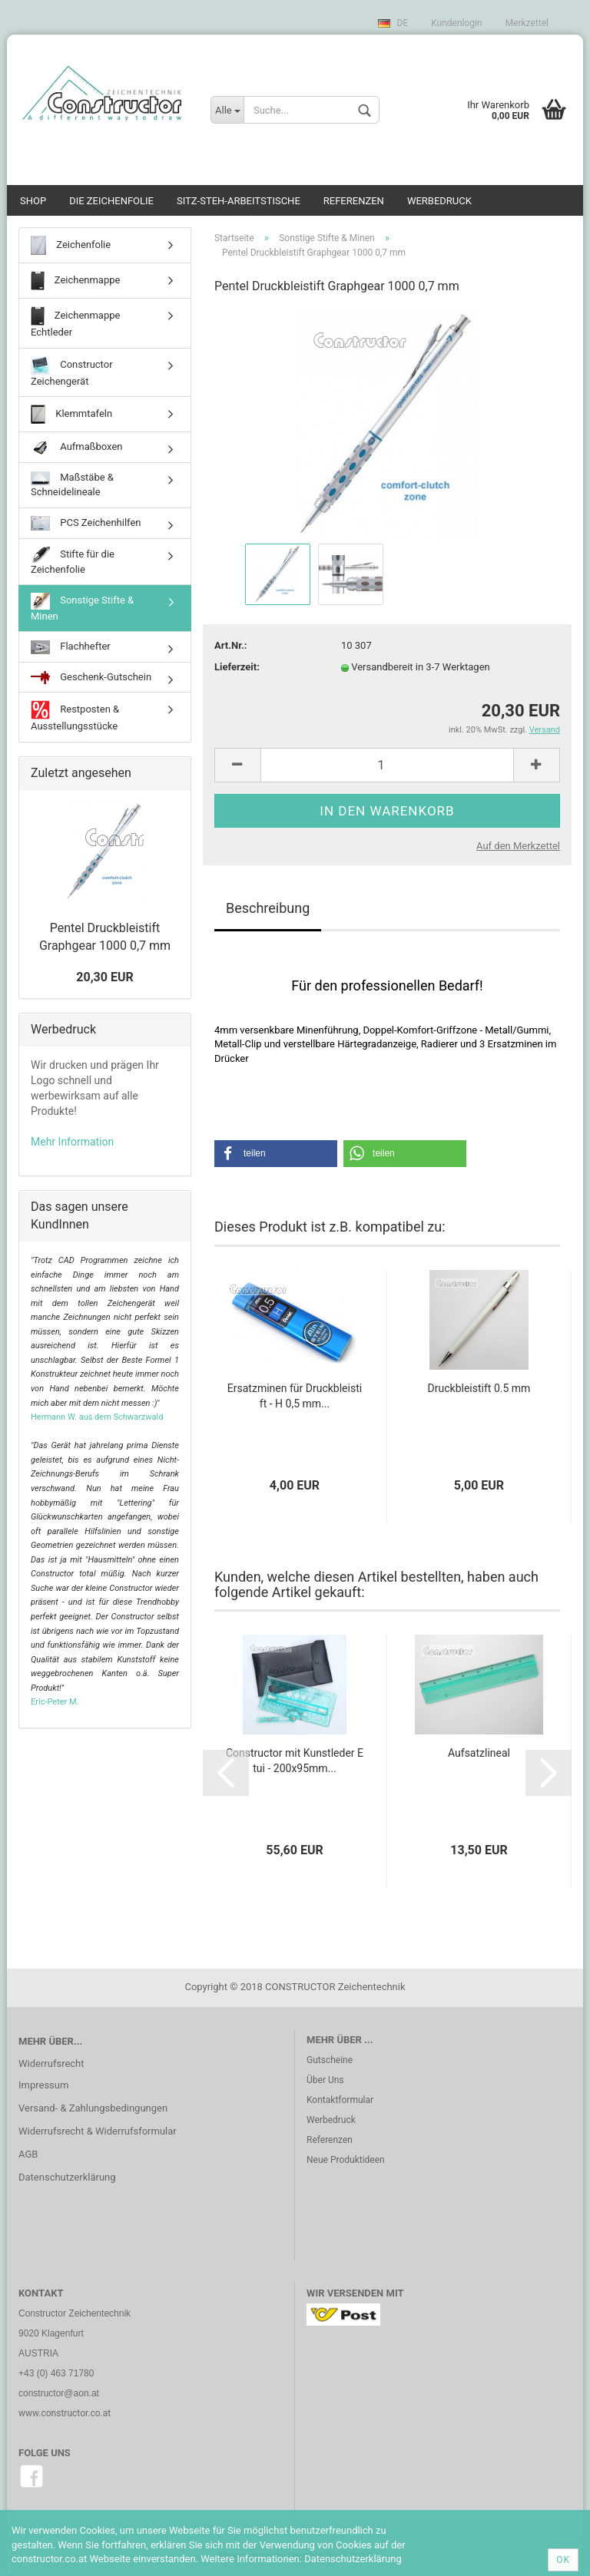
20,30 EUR (104, 977)
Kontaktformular (340, 2100)
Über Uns (325, 2080)
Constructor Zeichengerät (72, 371)
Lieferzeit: (237, 667)
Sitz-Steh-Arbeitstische (238, 201)
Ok (563, 2560)
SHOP (33, 201)
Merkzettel (527, 23)
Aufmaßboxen (77, 447)
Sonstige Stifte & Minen (82, 607)
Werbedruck (439, 201)
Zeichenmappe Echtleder (75, 322)
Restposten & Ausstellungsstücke (75, 716)
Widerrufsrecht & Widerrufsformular (97, 2131)
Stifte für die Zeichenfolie (72, 561)
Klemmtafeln (71, 414)
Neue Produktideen (346, 2159)
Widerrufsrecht (51, 2063)
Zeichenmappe (75, 280)
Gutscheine (330, 2060)
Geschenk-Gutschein (91, 677)
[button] (275, 1153)
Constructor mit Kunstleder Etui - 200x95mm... (294, 1760)
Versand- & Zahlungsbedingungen (92, 2108)
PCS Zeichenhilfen (86, 523)
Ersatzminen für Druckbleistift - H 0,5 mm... (294, 1396)
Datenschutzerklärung (67, 2177)
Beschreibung (268, 908)
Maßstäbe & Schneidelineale (72, 484)
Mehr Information (72, 1142)
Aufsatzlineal (479, 1753)
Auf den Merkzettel (518, 846)
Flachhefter (71, 647)
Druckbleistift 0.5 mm (479, 1388)
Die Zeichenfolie (111, 201)
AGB (28, 2154)
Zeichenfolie (71, 245)
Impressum (43, 2085)
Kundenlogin (456, 23)
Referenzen (353, 201)
